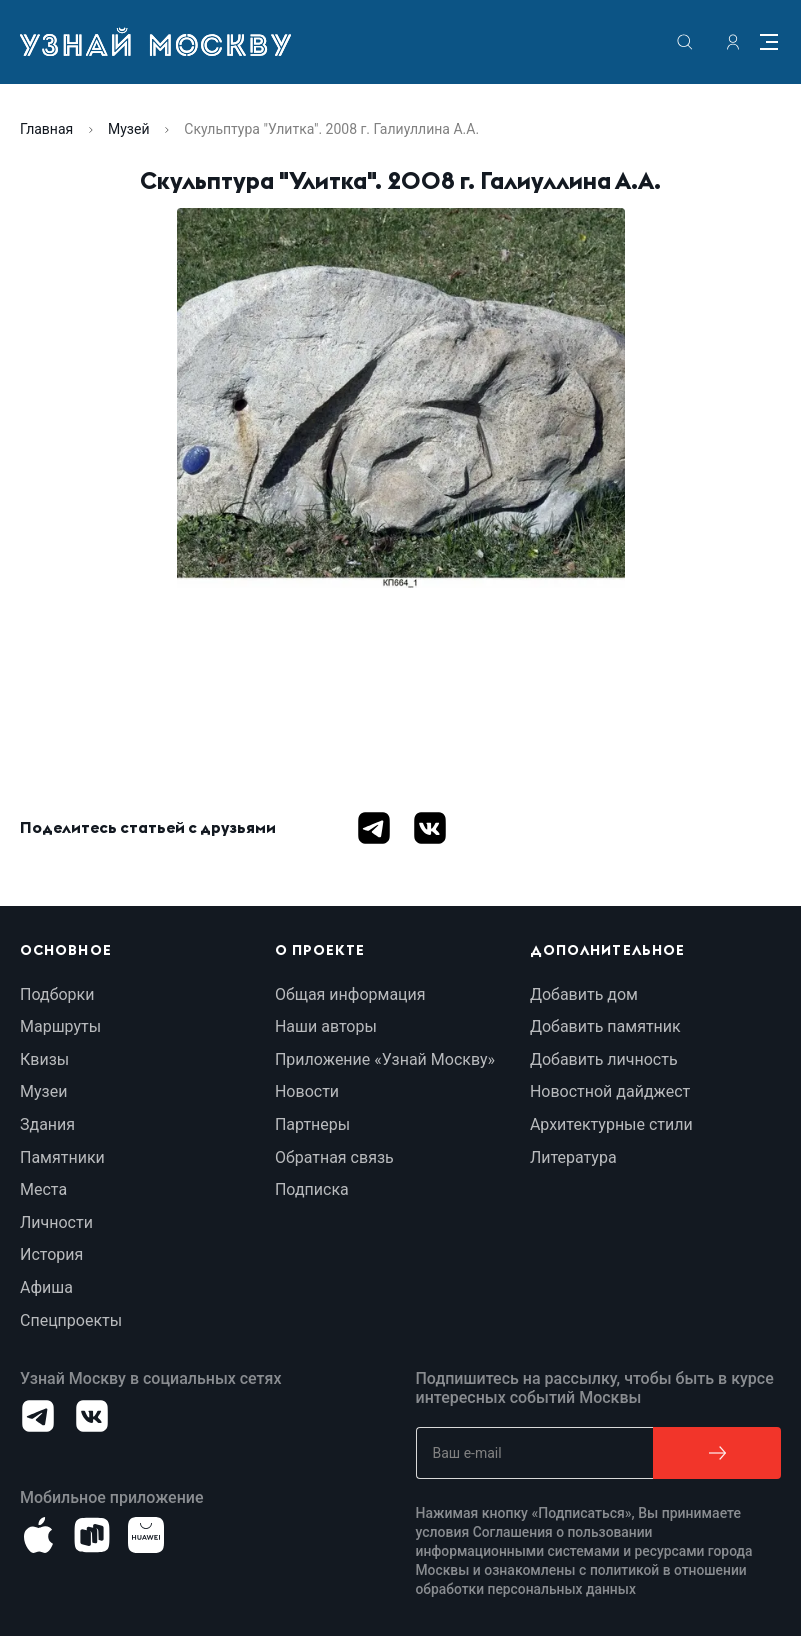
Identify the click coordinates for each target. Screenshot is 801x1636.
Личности (56, 1222)
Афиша (46, 1287)
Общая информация (350, 994)
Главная (46, 129)
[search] (685, 42)
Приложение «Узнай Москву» (385, 1059)
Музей (128, 129)
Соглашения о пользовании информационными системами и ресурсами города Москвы (586, 1551)
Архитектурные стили (611, 1124)
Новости (307, 1091)
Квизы (44, 1059)
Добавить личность (604, 1059)
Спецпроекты (71, 1320)
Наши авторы (326, 1026)
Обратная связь (334, 1157)
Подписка (312, 1189)
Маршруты (60, 1026)
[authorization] (733, 42)
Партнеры (312, 1124)
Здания (47, 1124)
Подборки (57, 994)
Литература (573, 1157)
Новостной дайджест (610, 1091)
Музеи (43, 1091)
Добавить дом (584, 994)
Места (43, 1189)
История (51, 1254)
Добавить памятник (605, 1026)
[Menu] (769, 42)
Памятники (62, 1157)
